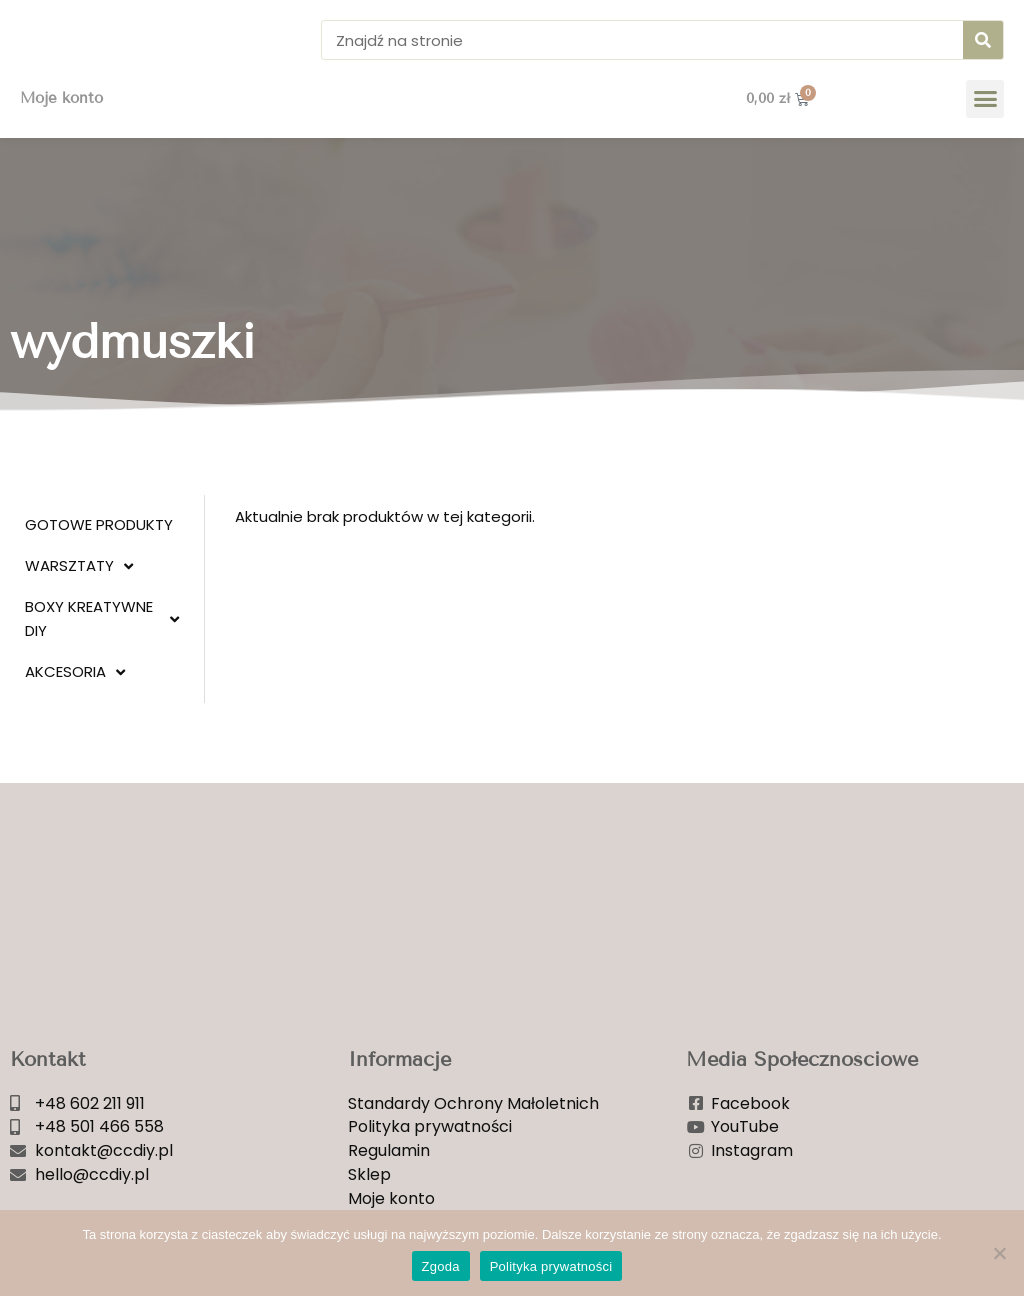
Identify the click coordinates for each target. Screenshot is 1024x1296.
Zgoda (441, 1266)
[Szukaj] (983, 55)
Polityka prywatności (551, 1266)
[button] (985, 129)
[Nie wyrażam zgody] (999, 1253)
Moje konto (61, 129)
